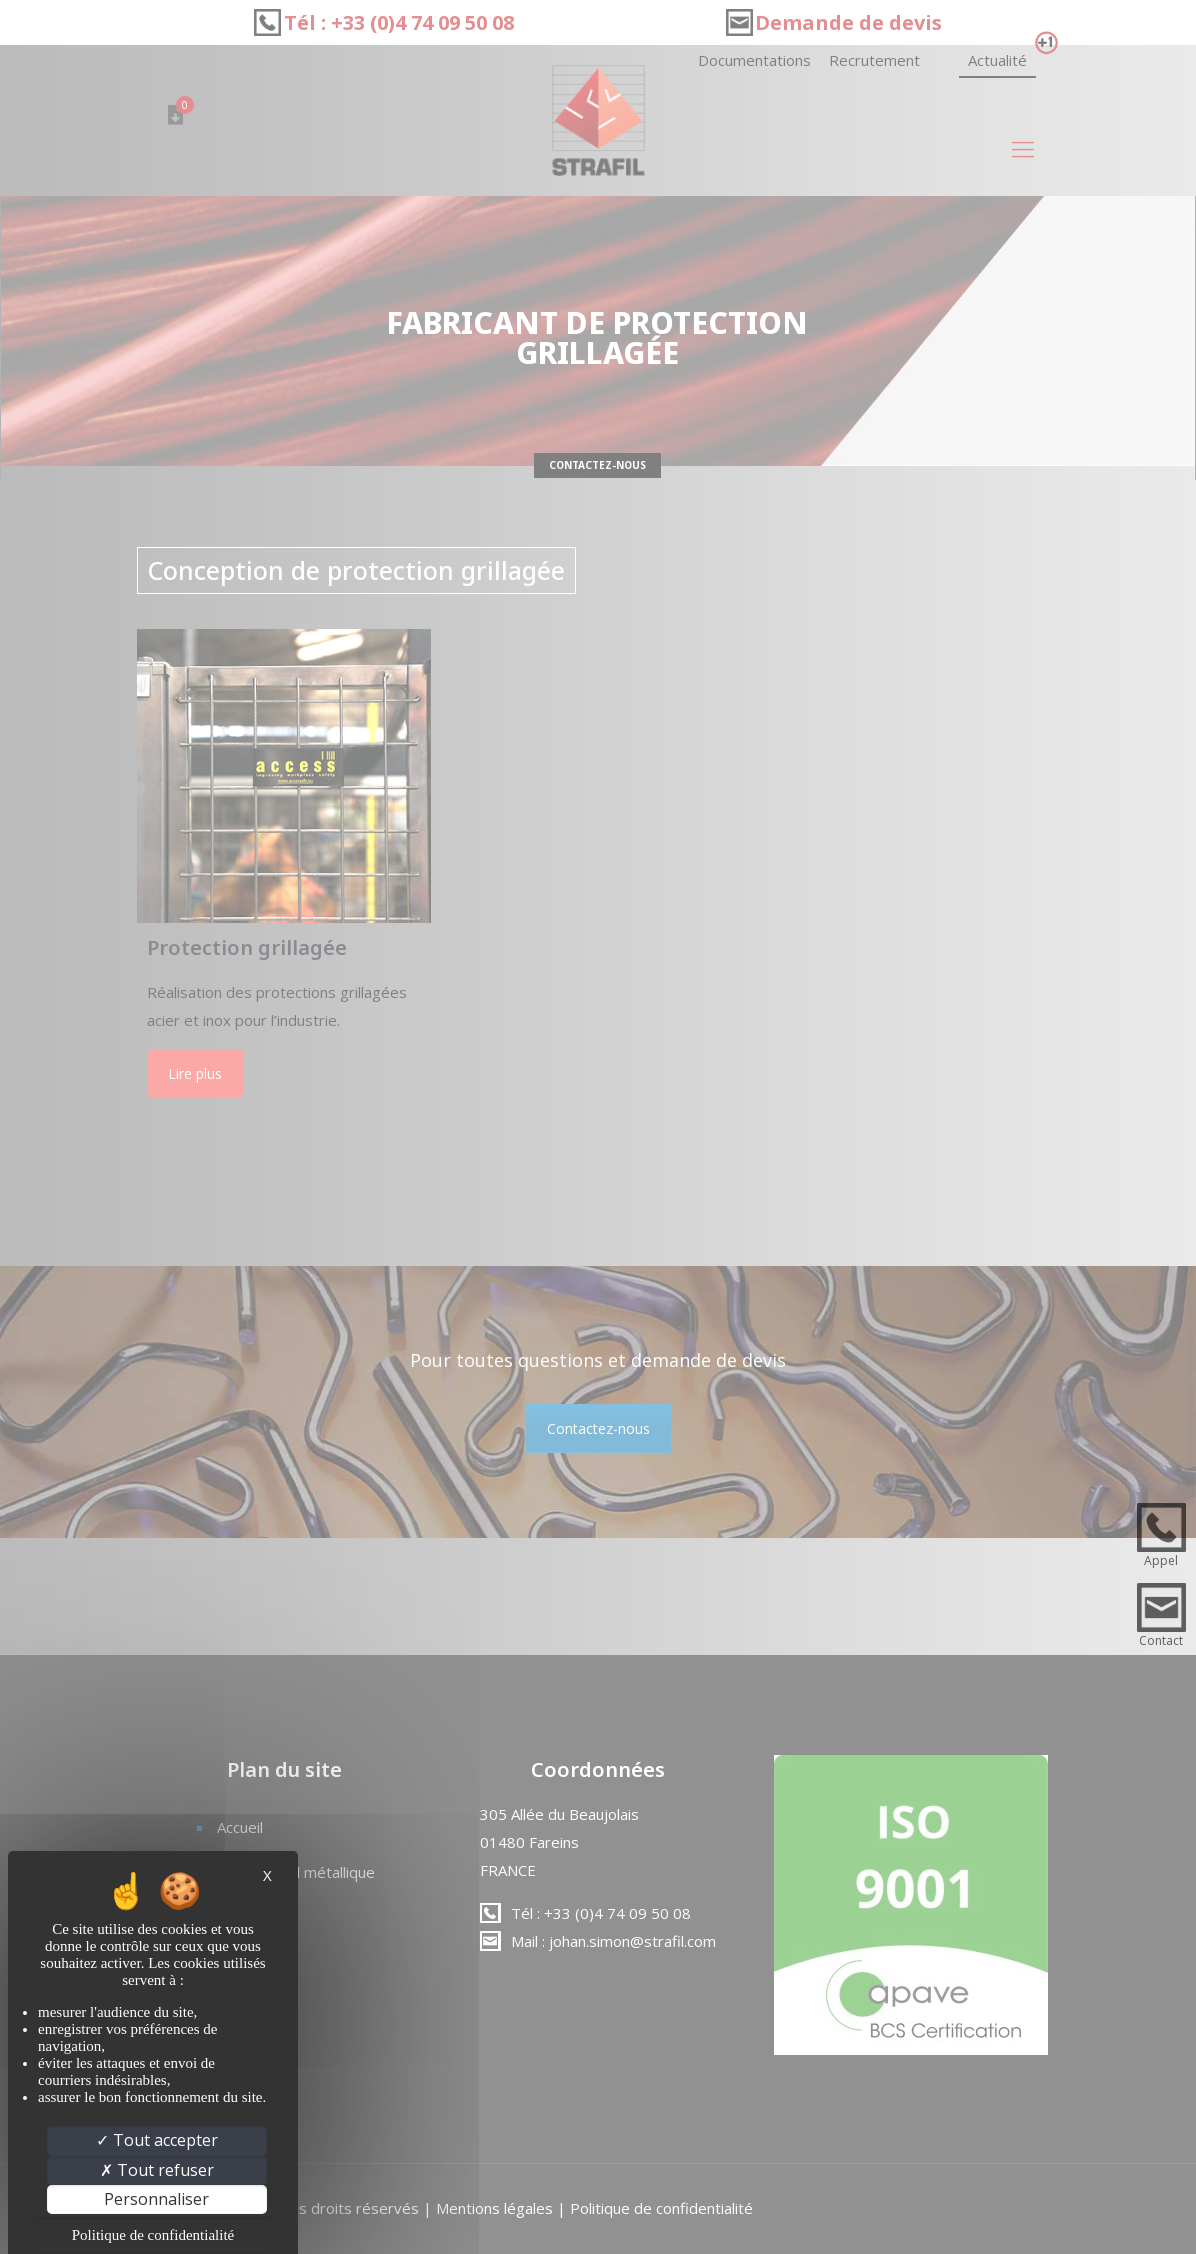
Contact (1161, 1640)
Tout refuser (157, 2170)
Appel (1161, 1560)
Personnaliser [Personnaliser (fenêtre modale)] (156, 2199)
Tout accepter (157, 2140)
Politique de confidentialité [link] (153, 2235)
